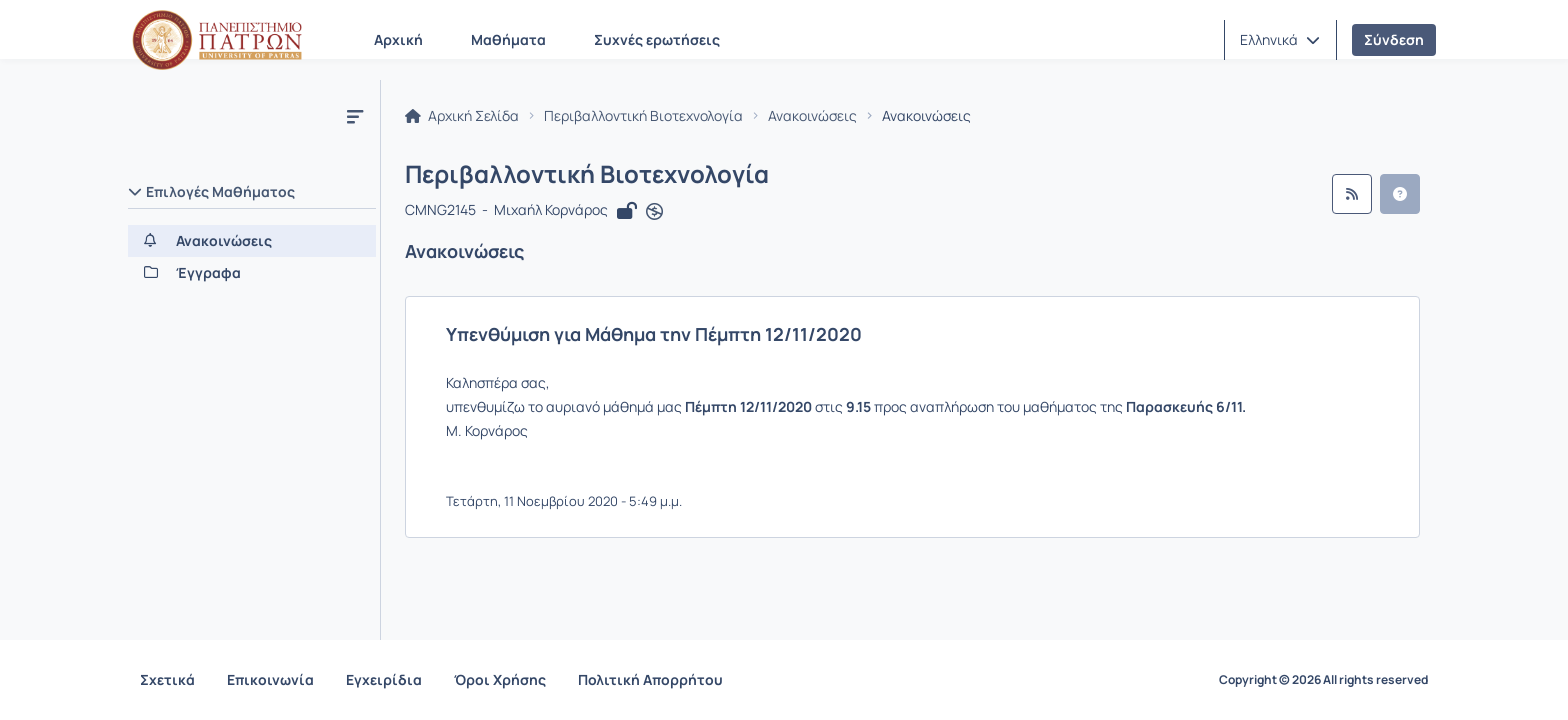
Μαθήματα (508, 39)
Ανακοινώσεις (812, 116)
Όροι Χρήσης (500, 679)
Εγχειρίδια (384, 679)
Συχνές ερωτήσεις (657, 39)
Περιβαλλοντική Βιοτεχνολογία (643, 116)
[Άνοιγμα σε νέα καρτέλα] (654, 212)
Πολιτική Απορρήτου (650, 679)
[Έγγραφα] (252, 273)
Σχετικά (167, 679)
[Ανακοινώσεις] (252, 241)
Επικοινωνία (270, 679)
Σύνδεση (1394, 39)
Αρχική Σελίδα (462, 116)
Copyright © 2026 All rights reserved (1323, 680)
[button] (1280, 40)
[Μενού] (355, 116)
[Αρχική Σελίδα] (217, 40)
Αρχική (398, 39)
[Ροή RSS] (1352, 194)
